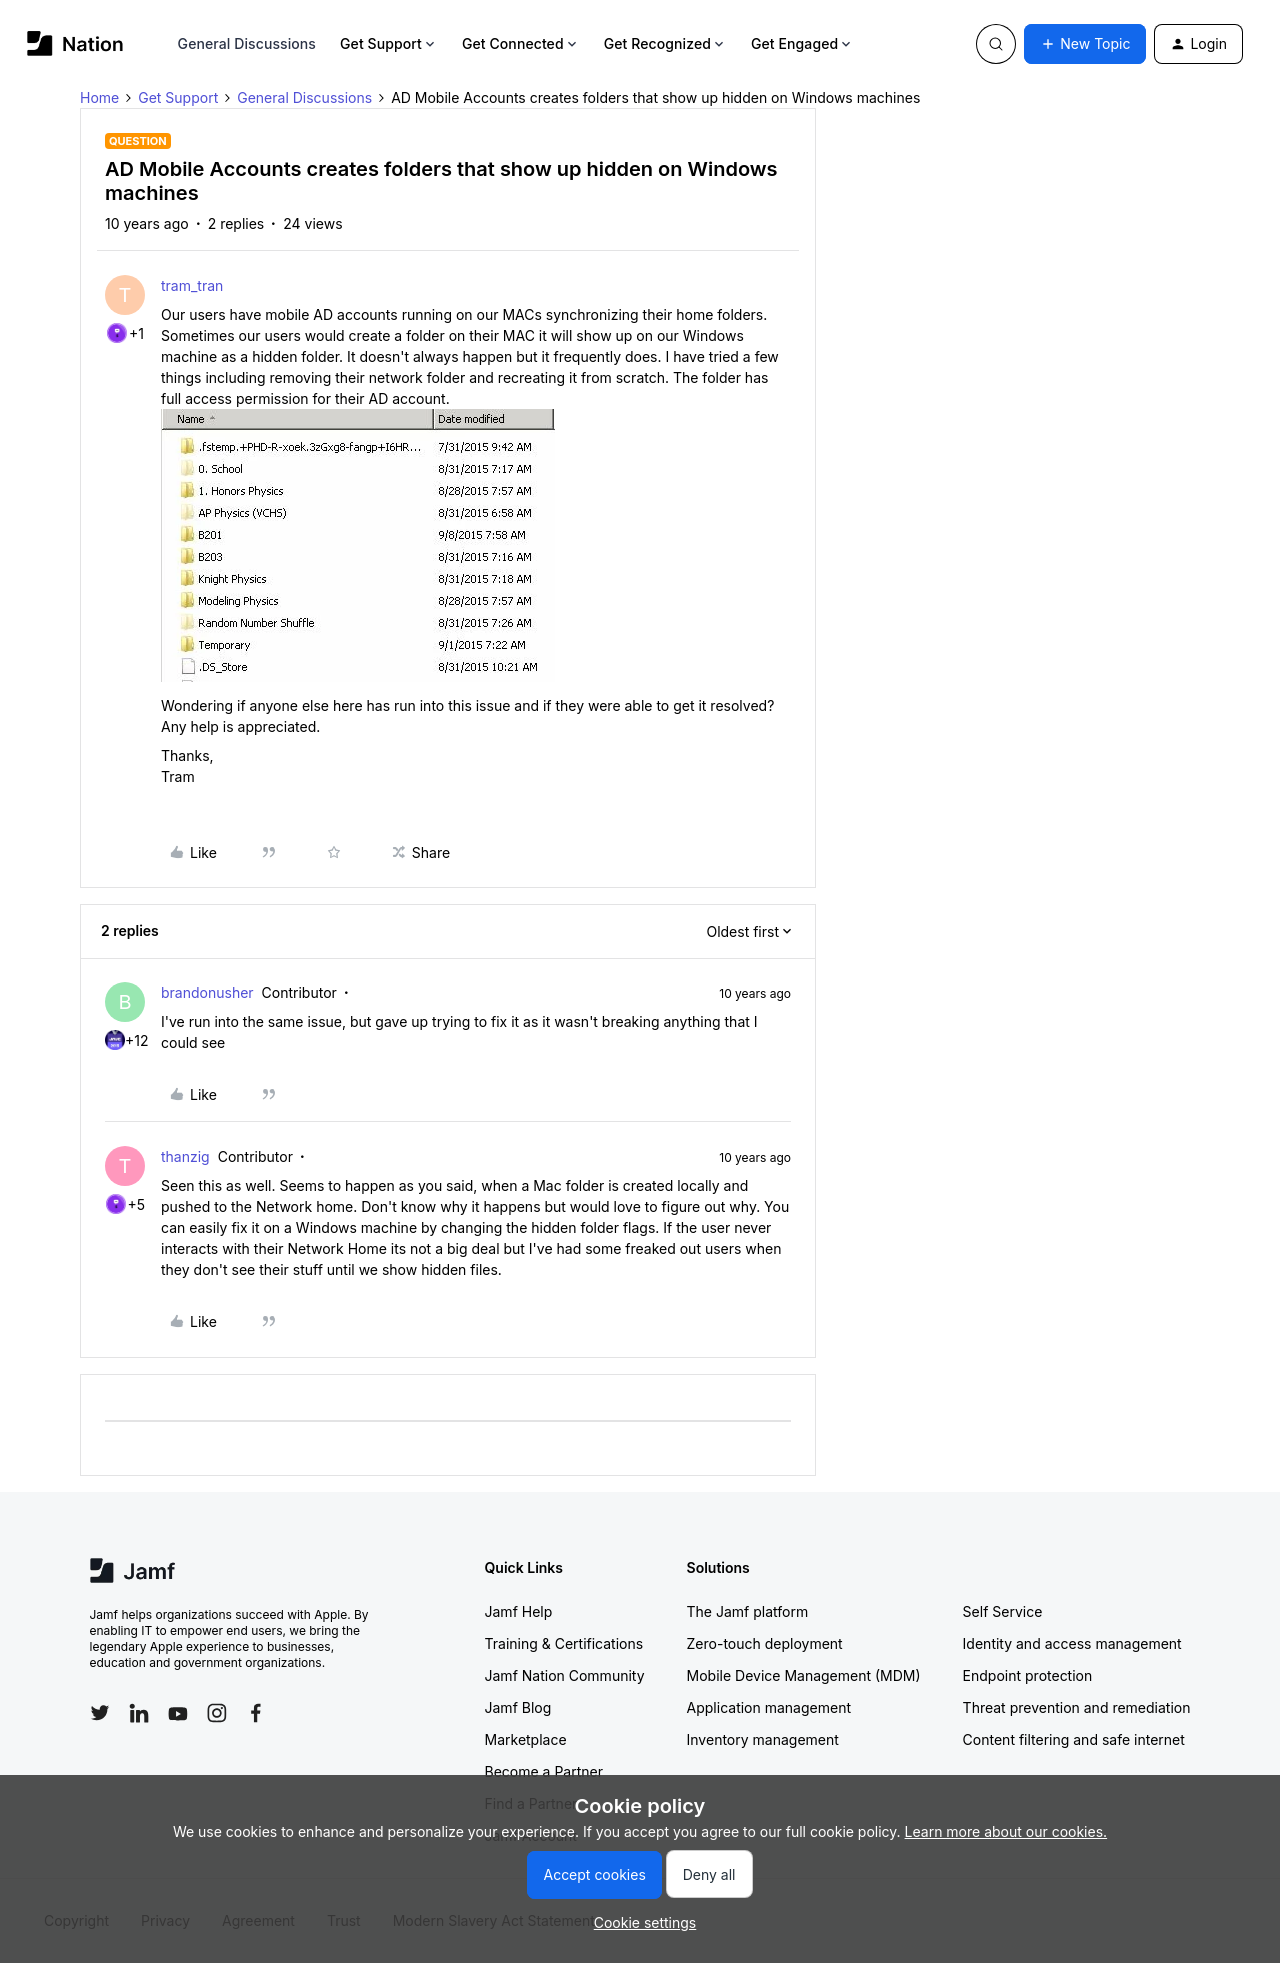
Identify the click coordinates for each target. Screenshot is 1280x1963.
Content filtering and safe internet (1074, 1739)
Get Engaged (802, 43)
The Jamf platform (748, 1611)
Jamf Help (519, 1611)
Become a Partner (544, 1771)
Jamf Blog (518, 1707)
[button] (1085, 44)
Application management (769, 1707)
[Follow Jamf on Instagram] (217, 1713)
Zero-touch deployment (765, 1643)
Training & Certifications (564, 1643)
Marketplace (526, 1739)
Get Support (389, 43)
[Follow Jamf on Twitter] (100, 1713)
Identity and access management (1072, 1643)
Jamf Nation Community (565, 1675)
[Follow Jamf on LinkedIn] (139, 1713)
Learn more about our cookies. (1006, 1831)
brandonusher (207, 992)
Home (99, 97)
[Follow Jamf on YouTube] (178, 1713)
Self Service (1003, 1611)
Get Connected (521, 43)
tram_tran (192, 285)
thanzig (185, 1156)
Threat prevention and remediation (1077, 1707)
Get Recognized (665, 43)
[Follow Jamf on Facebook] (256, 1713)
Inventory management (763, 1739)
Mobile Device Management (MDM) (804, 1675)
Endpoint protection (1028, 1675)
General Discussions (247, 43)
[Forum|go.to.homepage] (75, 43)
